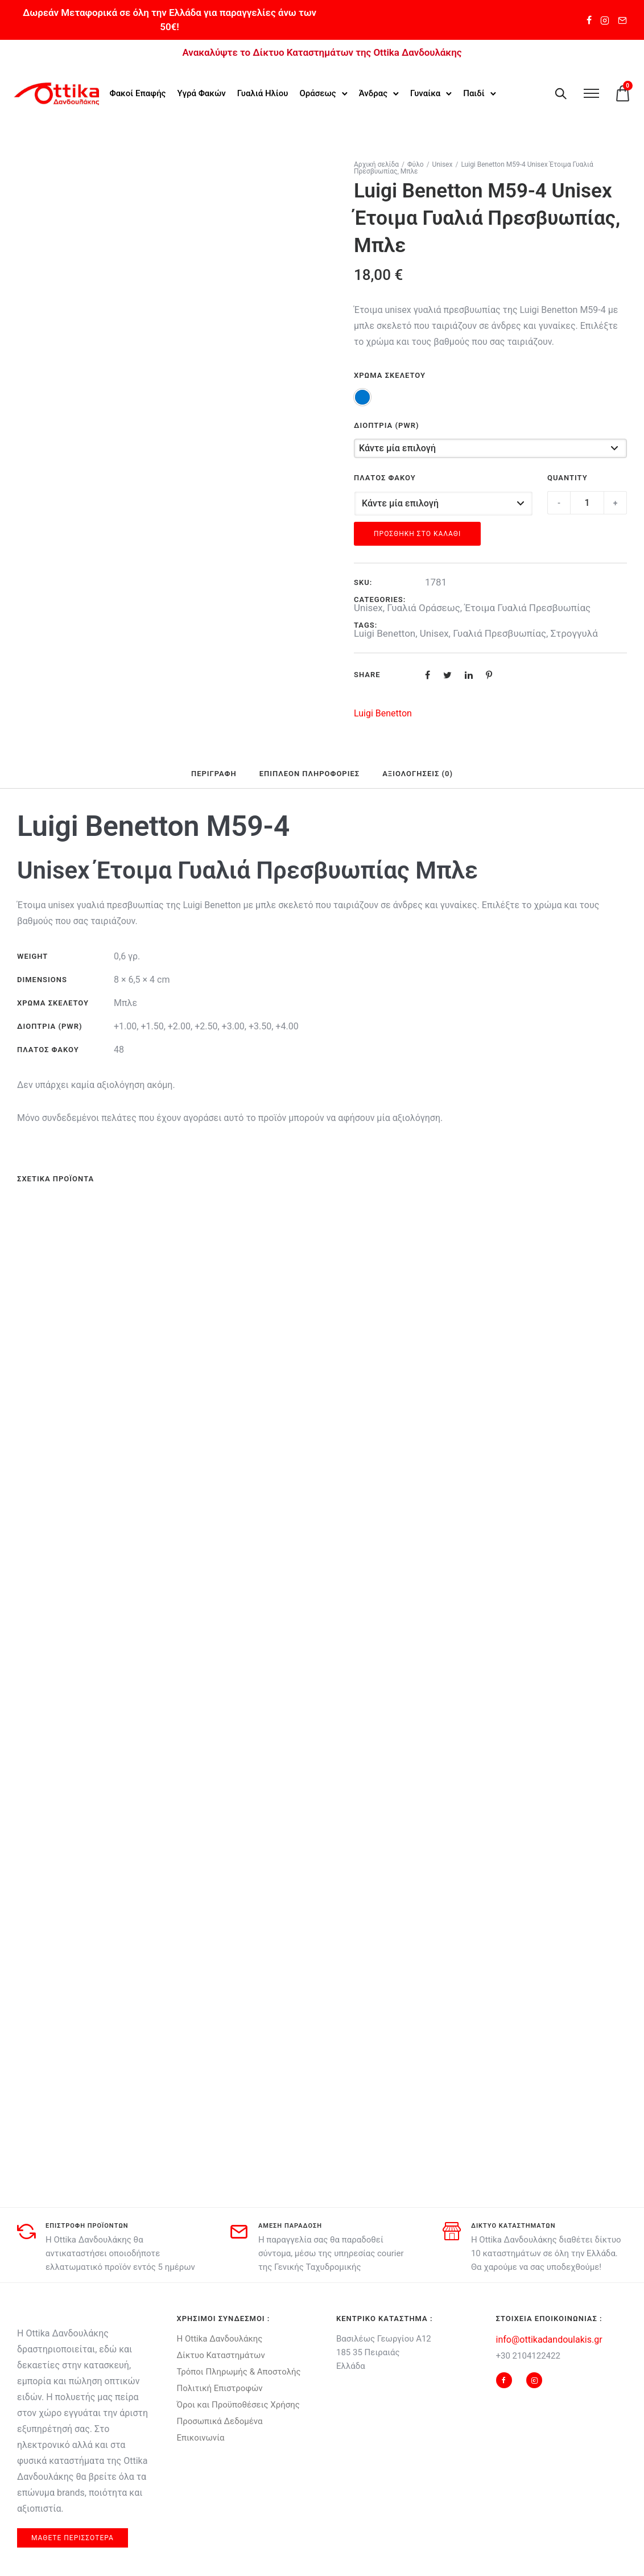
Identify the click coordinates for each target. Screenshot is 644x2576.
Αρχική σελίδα (376, 164)
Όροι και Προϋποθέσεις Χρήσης (238, 2405)
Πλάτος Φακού (385, 477)
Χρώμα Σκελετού (390, 375)
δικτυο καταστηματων (513, 2225)
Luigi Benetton (384, 633)
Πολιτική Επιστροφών (220, 2388)
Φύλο (415, 164)
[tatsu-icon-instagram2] (604, 19)
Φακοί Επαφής (138, 86)
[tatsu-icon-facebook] (589, 19)
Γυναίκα (426, 86)
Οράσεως (318, 86)
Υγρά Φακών (202, 86)
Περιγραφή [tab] (214, 773)
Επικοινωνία (201, 2438)
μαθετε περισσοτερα (72, 2538)
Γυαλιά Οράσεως (423, 607)
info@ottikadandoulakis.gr (549, 2339)
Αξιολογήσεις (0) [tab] (417, 773)
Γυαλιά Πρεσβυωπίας (499, 633)
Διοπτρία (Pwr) (386, 425)
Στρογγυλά (574, 633)
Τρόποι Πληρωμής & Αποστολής (239, 2372)
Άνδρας (374, 86)
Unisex (442, 164)
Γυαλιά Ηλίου (264, 86)
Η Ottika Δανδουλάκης (220, 2339)
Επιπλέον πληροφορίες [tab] (309, 773)
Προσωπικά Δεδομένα (220, 2421)
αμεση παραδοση (290, 2225)
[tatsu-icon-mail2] (622, 19)
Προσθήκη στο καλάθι (417, 534)
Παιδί (121, 100)
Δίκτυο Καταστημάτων (221, 2355)
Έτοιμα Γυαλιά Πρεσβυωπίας (527, 607)
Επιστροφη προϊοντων (87, 2225)
